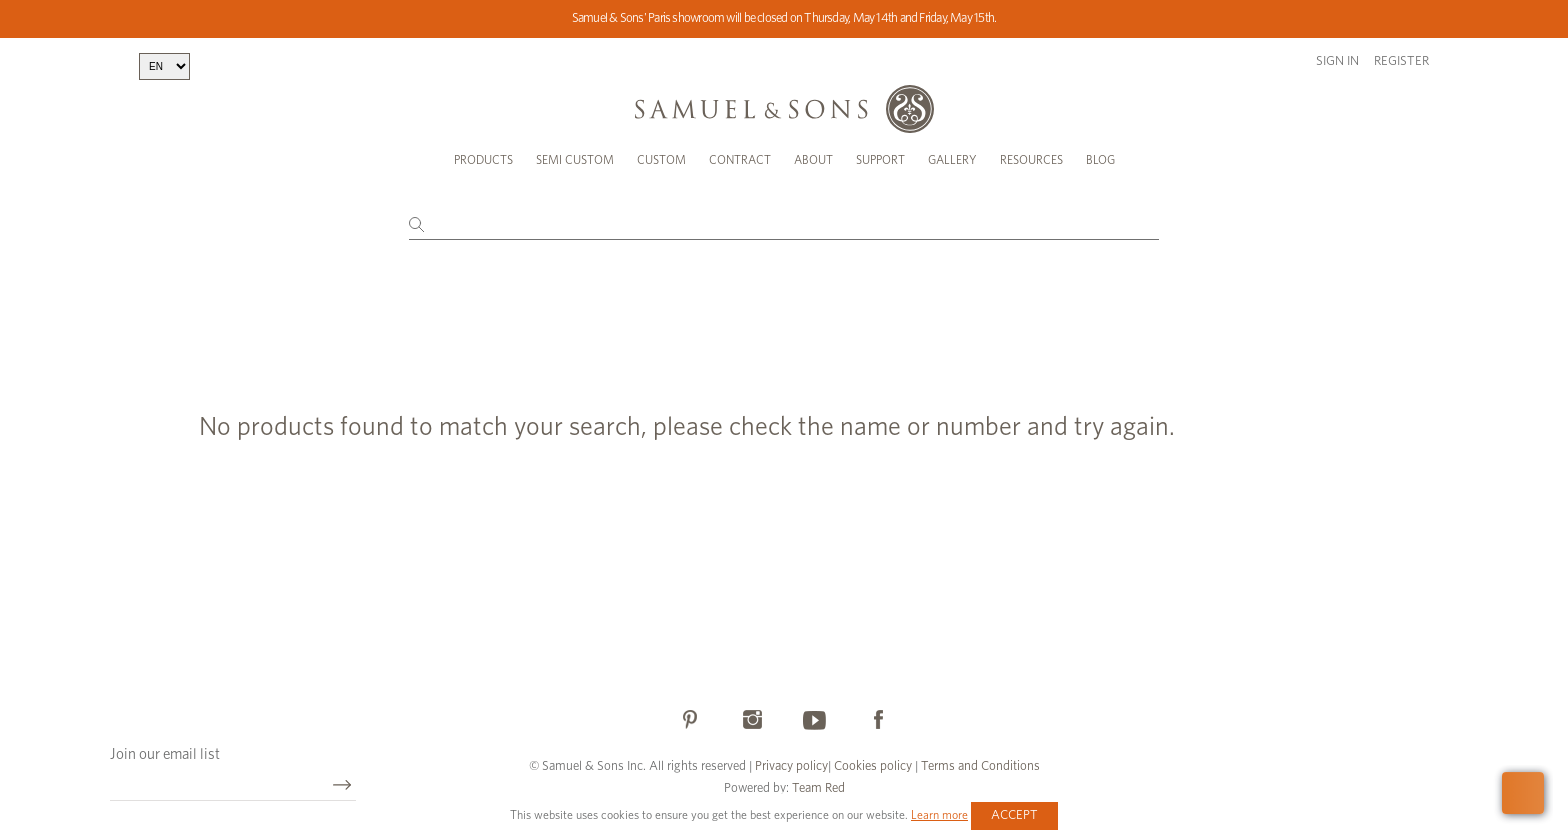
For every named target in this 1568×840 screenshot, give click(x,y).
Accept (1014, 815)
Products (483, 160)
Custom (661, 160)
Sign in (1337, 61)
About (813, 160)
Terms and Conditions (979, 766)
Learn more (939, 815)
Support (880, 160)
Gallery (952, 160)
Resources (1031, 160)
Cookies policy (873, 766)
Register (1401, 61)
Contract (740, 160)
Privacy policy (791, 766)
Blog (1100, 160)
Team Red (818, 788)
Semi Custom (575, 160)
